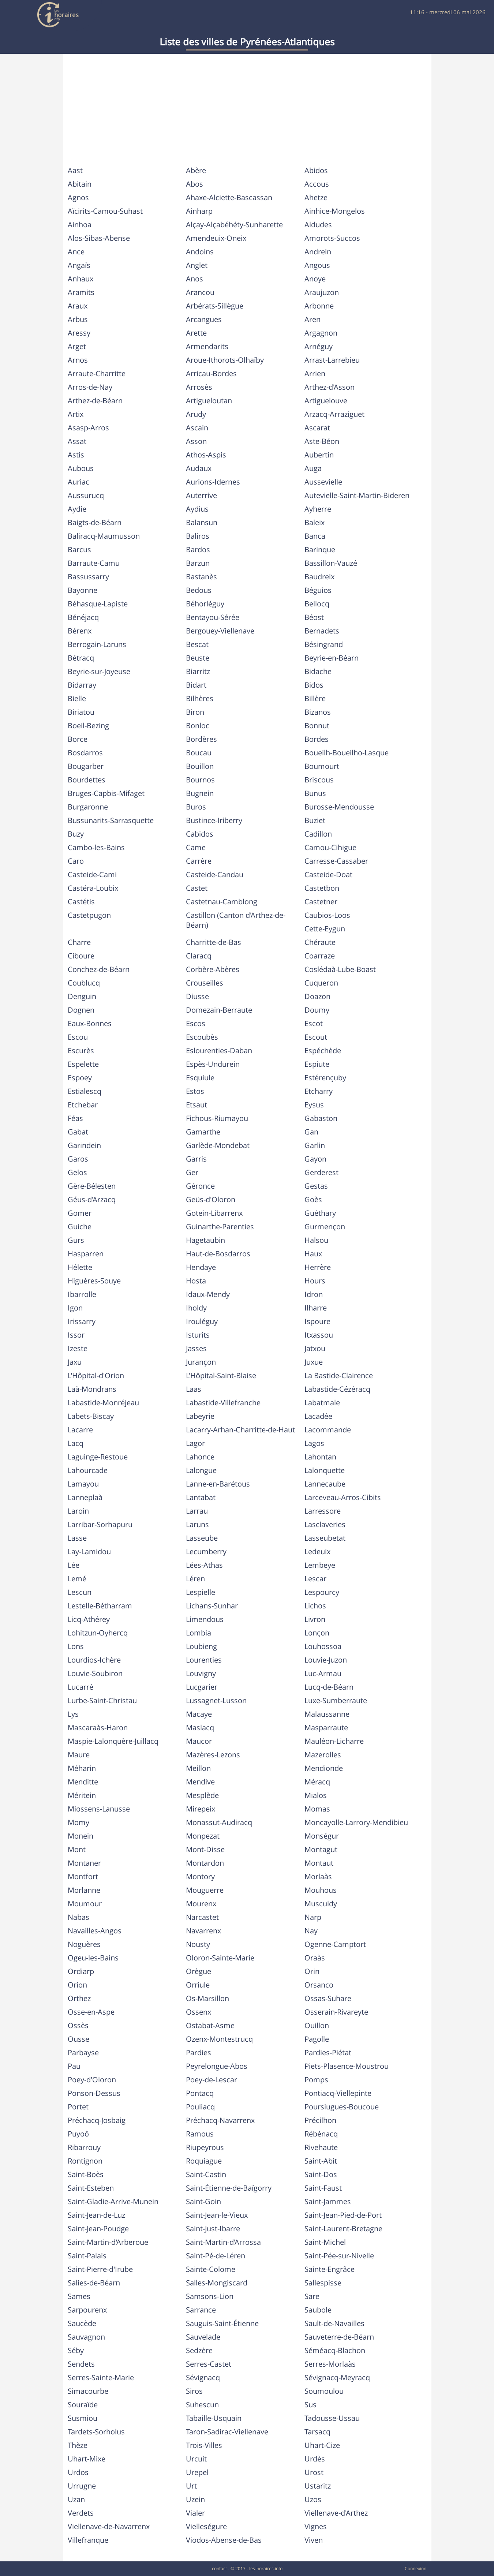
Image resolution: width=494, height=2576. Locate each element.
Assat (77, 441)
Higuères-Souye (94, 1281)
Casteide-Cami (92, 874)
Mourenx (201, 1903)
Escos (195, 1023)
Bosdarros (85, 753)
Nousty (198, 1944)
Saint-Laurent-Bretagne (343, 2228)
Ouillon (316, 2025)
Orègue (198, 1971)
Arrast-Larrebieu (332, 360)
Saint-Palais (87, 2256)
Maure (79, 1755)
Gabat (78, 1132)
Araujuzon (321, 292)
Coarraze (319, 956)
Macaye (199, 1714)
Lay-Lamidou (89, 1551)
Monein (80, 1836)
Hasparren (86, 1254)
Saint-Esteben (91, 2188)
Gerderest (321, 1172)
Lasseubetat (324, 1538)
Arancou (200, 292)
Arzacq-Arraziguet (334, 414)
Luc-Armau (322, 1673)
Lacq (75, 1443)
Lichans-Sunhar (212, 1606)
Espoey (80, 1078)
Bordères (201, 739)
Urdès (314, 2459)
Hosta (196, 1281)
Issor (76, 1335)
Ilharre (315, 1308)
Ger (192, 1172)
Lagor (195, 1443)
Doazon (317, 996)
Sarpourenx (87, 2310)
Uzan (76, 2499)
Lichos (315, 1606)
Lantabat (201, 1497)
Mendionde (323, 1768)
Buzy (76, 834)
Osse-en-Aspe (91, 2012)
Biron (195, 712)
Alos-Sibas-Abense (99, 238)
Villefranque (88, 2540)
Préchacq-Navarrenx (220, 2120)
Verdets (81, 2513)
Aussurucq (86, 495)
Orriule (198, 1985)
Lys (73, 1714)
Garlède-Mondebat (218, 1145)
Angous (317, 265)
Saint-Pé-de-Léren (215, 2256)
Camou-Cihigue (330, 847)
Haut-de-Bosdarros (218, 1254)
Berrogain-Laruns (97, 644)
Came (196, 847)
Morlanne (84, 1890)
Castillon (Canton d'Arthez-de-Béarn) (235, 920)
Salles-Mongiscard (216, 2283)
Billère (315, 698)
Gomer (79, 1213)
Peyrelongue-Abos (216, 2066)
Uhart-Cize (322, 2445)
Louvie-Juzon (325, 1660)
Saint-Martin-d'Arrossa (223, 2242)
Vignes (315, 2526)
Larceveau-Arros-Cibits (342, 1497)
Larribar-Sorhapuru (100, 1524)
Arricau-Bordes (211, 373)
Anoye (315, 279)
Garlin (314, 1145)
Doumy (316, 1010)
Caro (76, 861)
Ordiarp (81, 1971)
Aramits (81, 292)
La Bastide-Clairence (338, 1375)
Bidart (196, 685)
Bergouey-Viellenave (220, 631)
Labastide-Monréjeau (103, 1402)
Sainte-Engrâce (329, 2269)
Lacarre (80, 1430)
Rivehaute (321, 2147)
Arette (196, 333)
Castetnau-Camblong (221, 901)
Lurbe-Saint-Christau (102, 1700)
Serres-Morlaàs (330, 2364)
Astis (76, 455)
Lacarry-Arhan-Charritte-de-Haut (240, 1430)
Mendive (200, 1782)
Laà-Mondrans (92, 1389)
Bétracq (81, 658)
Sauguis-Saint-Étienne (222, 2323)
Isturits (198, 1335)
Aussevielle (323, 482)
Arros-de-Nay (90, 387)
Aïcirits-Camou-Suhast (105, 211)
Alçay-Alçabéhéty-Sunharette (234, 224)
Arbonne (319, 306)
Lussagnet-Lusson (216, 1700)
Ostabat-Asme (210, 2025)
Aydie (77, 509)
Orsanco (318, 1985)
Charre (79, 942)
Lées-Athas (204, 1565)
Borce (77, 739)
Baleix (314, 522)
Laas (193, 1389)
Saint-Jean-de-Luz (96, 2215)
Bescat (197, 644)
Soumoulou (324, 2391)
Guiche (79, 1226)
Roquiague (204, 2161)
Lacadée (318, 1416)
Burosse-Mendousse (339, 807)
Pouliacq (200, 2107)
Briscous (319, 780)
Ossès (78, 2025)
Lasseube (202, 1538)
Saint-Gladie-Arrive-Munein (113, 2201)
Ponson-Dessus (94, 2093)
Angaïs (79, 265)
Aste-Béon (321, 441)
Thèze (77, 2445)
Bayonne (82, 590)
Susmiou (82, 2418)
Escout (315, 1037)
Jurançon (201, 1362)
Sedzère (199, 2350)
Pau (74, 2066)
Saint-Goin (203, 2201)
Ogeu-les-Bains (93, 1958)
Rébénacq (321, 2134)
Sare (311, 2296)
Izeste (77, 1348)
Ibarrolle (82, 1294)
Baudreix (319, 577)
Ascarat (317, 428)
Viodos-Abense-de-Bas (224, 2540)
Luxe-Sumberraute (335, 1700)
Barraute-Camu (94, 563)
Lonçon (316, 1633)
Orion (77, 1985)
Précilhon (320, 2120)
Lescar (315, 1579)
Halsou (316, 1240)
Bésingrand (323, 644)
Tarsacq (317, 2432)
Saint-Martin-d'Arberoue (108, 2242)
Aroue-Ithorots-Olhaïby (225, 360)
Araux (77, 306)
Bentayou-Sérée (212, 617)
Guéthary (320, 1213)
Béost (314, 617)
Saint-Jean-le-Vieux (217, 2215)
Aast (75, 170)
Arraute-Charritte (97, 373)
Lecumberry (206, 1551)
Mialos (315, 1795)
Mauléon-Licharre (334, 1741)
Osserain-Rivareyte (336, 2012)
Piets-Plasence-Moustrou (346, 2066)
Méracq (317, 1782)
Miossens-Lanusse (99, 1809)
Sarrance (201, 2310)
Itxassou (318, 1335)
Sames (79, 2296)
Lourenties (204, 1660)
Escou (78, 1037)
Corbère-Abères (212, 969)
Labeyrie (200, 1416)
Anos (194, 279)
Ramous (200, 2134)
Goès (313, 1199)
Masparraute (326, 1727)
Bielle (77, 698)
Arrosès (199, 387)
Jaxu (75, 1362)
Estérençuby (325, 1078)
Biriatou (81, 712)
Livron (314, 1619)
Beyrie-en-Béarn (331, 658)
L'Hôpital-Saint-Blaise (221, 1375)
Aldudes (318, 224)
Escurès (81, 1050)
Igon (75, 1308)
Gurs (76, 1240)
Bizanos (317, 712)
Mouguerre (205, 1890)
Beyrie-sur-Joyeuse (99, 671)
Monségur (321, 1836)
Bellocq (316, 604)
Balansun (201, 522)
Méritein (82, 1795)
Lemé (77, 1579)
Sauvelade (203, 2337)
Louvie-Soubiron (95, 1673)
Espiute (316, 1064)
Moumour (85, 1903)
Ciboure (81, 956)
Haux (313, 1254)
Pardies (198, 2052)
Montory (200, 1876)
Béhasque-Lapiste (98, 604)
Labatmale (322, 1402)
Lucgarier (201, 1687)
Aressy (79, 333)
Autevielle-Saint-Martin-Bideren (356, 495)
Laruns (197, 1524)
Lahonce (200, 1457)
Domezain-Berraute (219, 1010)
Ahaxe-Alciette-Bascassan (229, 197)
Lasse (77, 1538)
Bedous (199, 590)
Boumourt (321, 766)
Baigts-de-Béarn (94, 522)
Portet (78, 2107)
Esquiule (200, 1078)
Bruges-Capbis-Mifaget (106, 793)
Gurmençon (324, 1226)
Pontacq (200, 2093)
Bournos (200, 780)
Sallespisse (322, 2283)
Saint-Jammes (327, 2201)
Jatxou (314, 1348)
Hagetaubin (205, 1240)
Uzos (312, 2499)
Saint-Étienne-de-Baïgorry (229, 2188)
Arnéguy (318, 346)
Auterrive (201, 495)
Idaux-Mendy (208, 1294)
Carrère (199, 861)
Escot (313, 1023)
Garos (78, 1159)
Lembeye (319, 1565)
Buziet (314, 820)
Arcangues (204, 319)
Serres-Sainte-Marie (101, 2377)
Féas (75, 1118)
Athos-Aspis (206, 455)
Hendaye (201, 1267)
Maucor (199, 1741)
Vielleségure (206, 2526)
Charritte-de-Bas (213, 942)
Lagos (314, 1443)
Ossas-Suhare (327, 1998)
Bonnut (316, 725)
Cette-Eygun (324, 929)
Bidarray (82, 685)
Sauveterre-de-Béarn (339, 2337)
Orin (311, 1971)
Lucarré (80, 1687)
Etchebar (83, 1105)
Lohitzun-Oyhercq (98, 1633)
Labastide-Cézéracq (337, 1389)
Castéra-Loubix (93, 888)
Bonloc (197, 725)
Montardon (205, 1863)
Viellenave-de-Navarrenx (109, 2526)
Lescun (79, 1592)
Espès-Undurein (213, 1064)
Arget (77, 346)
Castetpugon (89, 915)
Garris (196, 1159)
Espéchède (322, 1050)
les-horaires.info (265, 2568)
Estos (195, 1091)
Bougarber (86, 766)
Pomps (316, 2080)
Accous (316, 184)
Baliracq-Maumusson (104, 536)
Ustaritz (317, 2486)
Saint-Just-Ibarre (213, 2228)
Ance (76, 252)
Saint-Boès (86, 2174)
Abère (196, 170)
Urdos (78, 2472)
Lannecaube (324, 1484)
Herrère (317, 1267)
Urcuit (196, 2459)
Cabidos (199, 834)
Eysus (314, 1105)
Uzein (195, 2499)
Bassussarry (88, 577)
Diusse (197, 996)
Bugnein (200, 793)
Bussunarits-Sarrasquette (111, 820)
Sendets (81, 2364)
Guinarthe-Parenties (220, 1226)
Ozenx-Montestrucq (219, 2039)
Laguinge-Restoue (98, 1457)
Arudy (196, 414)
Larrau (197, 1511)
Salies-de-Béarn (94, 2283)
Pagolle (316, 2039)
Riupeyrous (205, 2147)
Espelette (83, 1064)
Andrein (317, 252)
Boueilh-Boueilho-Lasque (346, 753)
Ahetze (316, 197)
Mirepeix (200, 1809)
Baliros (197, 536)
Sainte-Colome (210, 2269)
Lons (76, 1646)
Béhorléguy (205, 604)
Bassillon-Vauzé (330, 563)
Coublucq (84, 983)
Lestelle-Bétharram (100, 1606)
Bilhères (199, 698)
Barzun (198, 563)
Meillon (198, 1768)
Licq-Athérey (89, 1619)
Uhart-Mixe (86, 2459)
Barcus (79, 549)
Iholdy (196, 1308)
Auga (313, 468)
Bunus (315, 793)
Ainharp (199, 211)
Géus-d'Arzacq (92, 1199)
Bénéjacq (83, 617)
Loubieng (201, 1646)
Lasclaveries (324, 1524)
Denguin (82, 996)
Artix (75, 414)
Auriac (78, 482)
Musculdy (320, 1903)
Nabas (78, 1917)
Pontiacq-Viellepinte (337, 2093)
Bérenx (79, 631)
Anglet (196, 265)
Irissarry (82, 1321)
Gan (311, 1132)
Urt (191, 2486)
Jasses (196, 1348)
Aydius (197, 509)
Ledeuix (317, 1551)
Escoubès (202, 1037)
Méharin (82, 1768)
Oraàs (314, 1958)
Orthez (79, 1998)
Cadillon (318, 834)
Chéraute (320, 942)
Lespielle (200, 1592)
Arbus (78, 319)
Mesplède (202, 1795)
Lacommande (327, 1430)
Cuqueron (321, 983)
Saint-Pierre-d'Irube (100, 2269)
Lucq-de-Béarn (328, 1687)
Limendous (205, 1619)
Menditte (83, 1782)
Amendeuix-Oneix (216, 238)
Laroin (78, 1511)
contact (219, 2568)
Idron (313, 1294)
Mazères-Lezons (213, 1755)
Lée (73, 1565)
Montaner (84, 1863)
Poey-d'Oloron (92, 2080)
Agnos (78, 197)
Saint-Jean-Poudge (98, 2228)
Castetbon (321, 888)
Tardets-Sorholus (96, 2432)
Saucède (82, 2323)
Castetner (320, 901)
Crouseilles (204, 983)
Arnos (78, 360)
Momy (78, 1822)
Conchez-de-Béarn (99, 969)
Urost (313, 2472)
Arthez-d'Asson (329, 387)
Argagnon (320, 333)
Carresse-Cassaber (336, 861)
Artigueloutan (209, 400)
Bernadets (321, 631)
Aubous (81, 468)
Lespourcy (321, 1592)
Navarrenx (203, 1931)
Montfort (83, 1876)
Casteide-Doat (328, 874)
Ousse (78, 2039)
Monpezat (203, 1836)
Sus (310, 2404)
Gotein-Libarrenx (214, 1213)
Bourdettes (86, 780)
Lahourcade (88, 1470)
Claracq (199, 956)
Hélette (80, 1267)
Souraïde (83, 2404)
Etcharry (318, 1091)
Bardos (198, 549)
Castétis (81, 901)
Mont (77, 1849)
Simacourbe (88, 2391)
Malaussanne (326, 1714)
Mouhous (320, 1890)
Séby (76, 2350)
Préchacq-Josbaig (97, 2120)
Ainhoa (79, 224)
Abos (194, 184)
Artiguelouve (325, 400)
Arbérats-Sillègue (214, 306)
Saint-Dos (320, 2174)
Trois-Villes (204, 2445)
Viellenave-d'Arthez (336, 2513)
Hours (314, 1281)
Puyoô (78, 2134)
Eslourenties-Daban (219, 1050)
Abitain (79, 184)
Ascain (197, 428)
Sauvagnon (86, 2337)
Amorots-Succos (332, 238)
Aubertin (319, 455)
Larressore (322, 1511)
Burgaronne (88, 807)
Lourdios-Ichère (94, 1660)
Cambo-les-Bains (96, 847)
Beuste (197, 658)
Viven (313, 2540)
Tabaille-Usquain (214, 2418)
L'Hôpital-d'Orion (96, 1375)
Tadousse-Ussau (332, 2418)
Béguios (318, 590)
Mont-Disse (205, 1849)
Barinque (319, 549)
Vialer (195, 2513)
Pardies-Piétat (327, 2052)
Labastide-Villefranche (223, 1402)
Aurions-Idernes (213, 482)
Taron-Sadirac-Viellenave (227, 2432)
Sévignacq (203, 2377)
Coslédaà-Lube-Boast (340, 969)
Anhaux (80, 279)
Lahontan (320, 1457)
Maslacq (200, 1727)
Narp (312, 1917)
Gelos (77, 1172)
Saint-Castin (206, 2174)
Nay (311, 1931)
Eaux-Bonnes (90, 1023)
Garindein (84, 1145)
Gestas (316, 1186)
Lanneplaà (85, 1497)
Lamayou (83, 1484)
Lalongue (201, 1470)
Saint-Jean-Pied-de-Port (343, 2215)
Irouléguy (202, 1321)
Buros (196, 807)
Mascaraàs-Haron (98, 1727)
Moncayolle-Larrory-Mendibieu (356, 1822)
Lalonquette (324, 1470)
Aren (312, 319)
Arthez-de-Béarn (95, 400)
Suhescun (202, 2404)
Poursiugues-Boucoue (341, 2107)
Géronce (200, 1186)
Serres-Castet (208, 2364)
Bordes (316, 739)
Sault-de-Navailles (334, 2323)
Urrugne (82, 2486)
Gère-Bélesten (92, 1186)
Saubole (318, 2310)
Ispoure (317, 1321)
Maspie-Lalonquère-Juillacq (113, 1741)
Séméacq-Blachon (334, 2350)
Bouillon (200, 766)
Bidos (313, 685)
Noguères (84, 1944)
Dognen (81, 1010)
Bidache (318, 671)
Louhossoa (322, 1646)
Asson (196, 441)
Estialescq (84, 1091)
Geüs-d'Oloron (210, 1199)
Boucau (199, 753)
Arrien (314, 373)
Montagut (320, 1849)
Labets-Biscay (91, 1416)
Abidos (316, 170)
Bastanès (201, 577)
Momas (317, 1809)
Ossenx (198, 2012)
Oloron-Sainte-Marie (220, 1958)
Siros (194, 2391)
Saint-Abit (320, 2161)
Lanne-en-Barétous (218, 1484)
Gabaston (320, 1118)
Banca (314, 536)
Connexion (415, 2568)
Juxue (313, 1362)
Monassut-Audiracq (219, 1822)
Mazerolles (322, 1755)
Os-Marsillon (207, 1998)
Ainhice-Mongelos (334, 211)
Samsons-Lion (209, 2296)
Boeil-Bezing (88, 725)
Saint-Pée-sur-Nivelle (339, 2256)
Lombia (198, 1633)
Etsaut (196, 1105)
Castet (196, 888)
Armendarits (207, 346)
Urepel (197, 2472)
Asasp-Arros (88, 428)
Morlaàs (318, 1876)
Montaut (318, 1863)
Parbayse (83, 2052)
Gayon (315, 1159)
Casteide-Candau (214, 874)
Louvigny (201, 1673)
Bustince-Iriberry (214, 820)
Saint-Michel (325, 2242)
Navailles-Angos (94, 1931)
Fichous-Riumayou (217, 1118)
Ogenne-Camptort (335, 1944)
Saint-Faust (323, 2188)
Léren (195, 1579)
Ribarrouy (84, 2147)
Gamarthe (203, 1132)
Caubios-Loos (327, 915)
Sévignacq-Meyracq (337, 2377)
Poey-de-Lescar (211, 2080)
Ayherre (317, 509)
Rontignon (85, 2161)
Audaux (199, 468)
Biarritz (198, 671)
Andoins (200, 252)
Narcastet (202, 1917)
